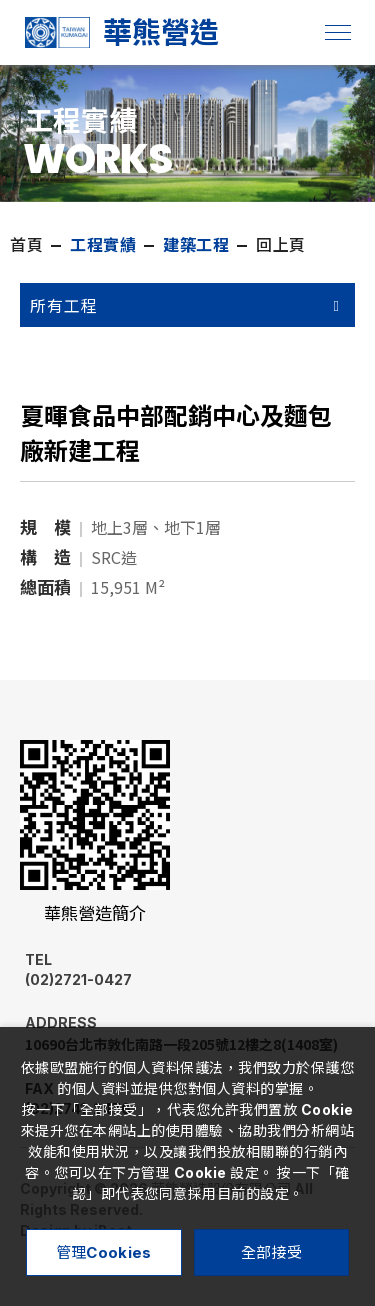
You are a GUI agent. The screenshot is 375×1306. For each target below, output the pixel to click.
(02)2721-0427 (134, 969)
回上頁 (281, 245)
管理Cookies (104, 1252)
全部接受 (271, 1252)
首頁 (26, 245)
